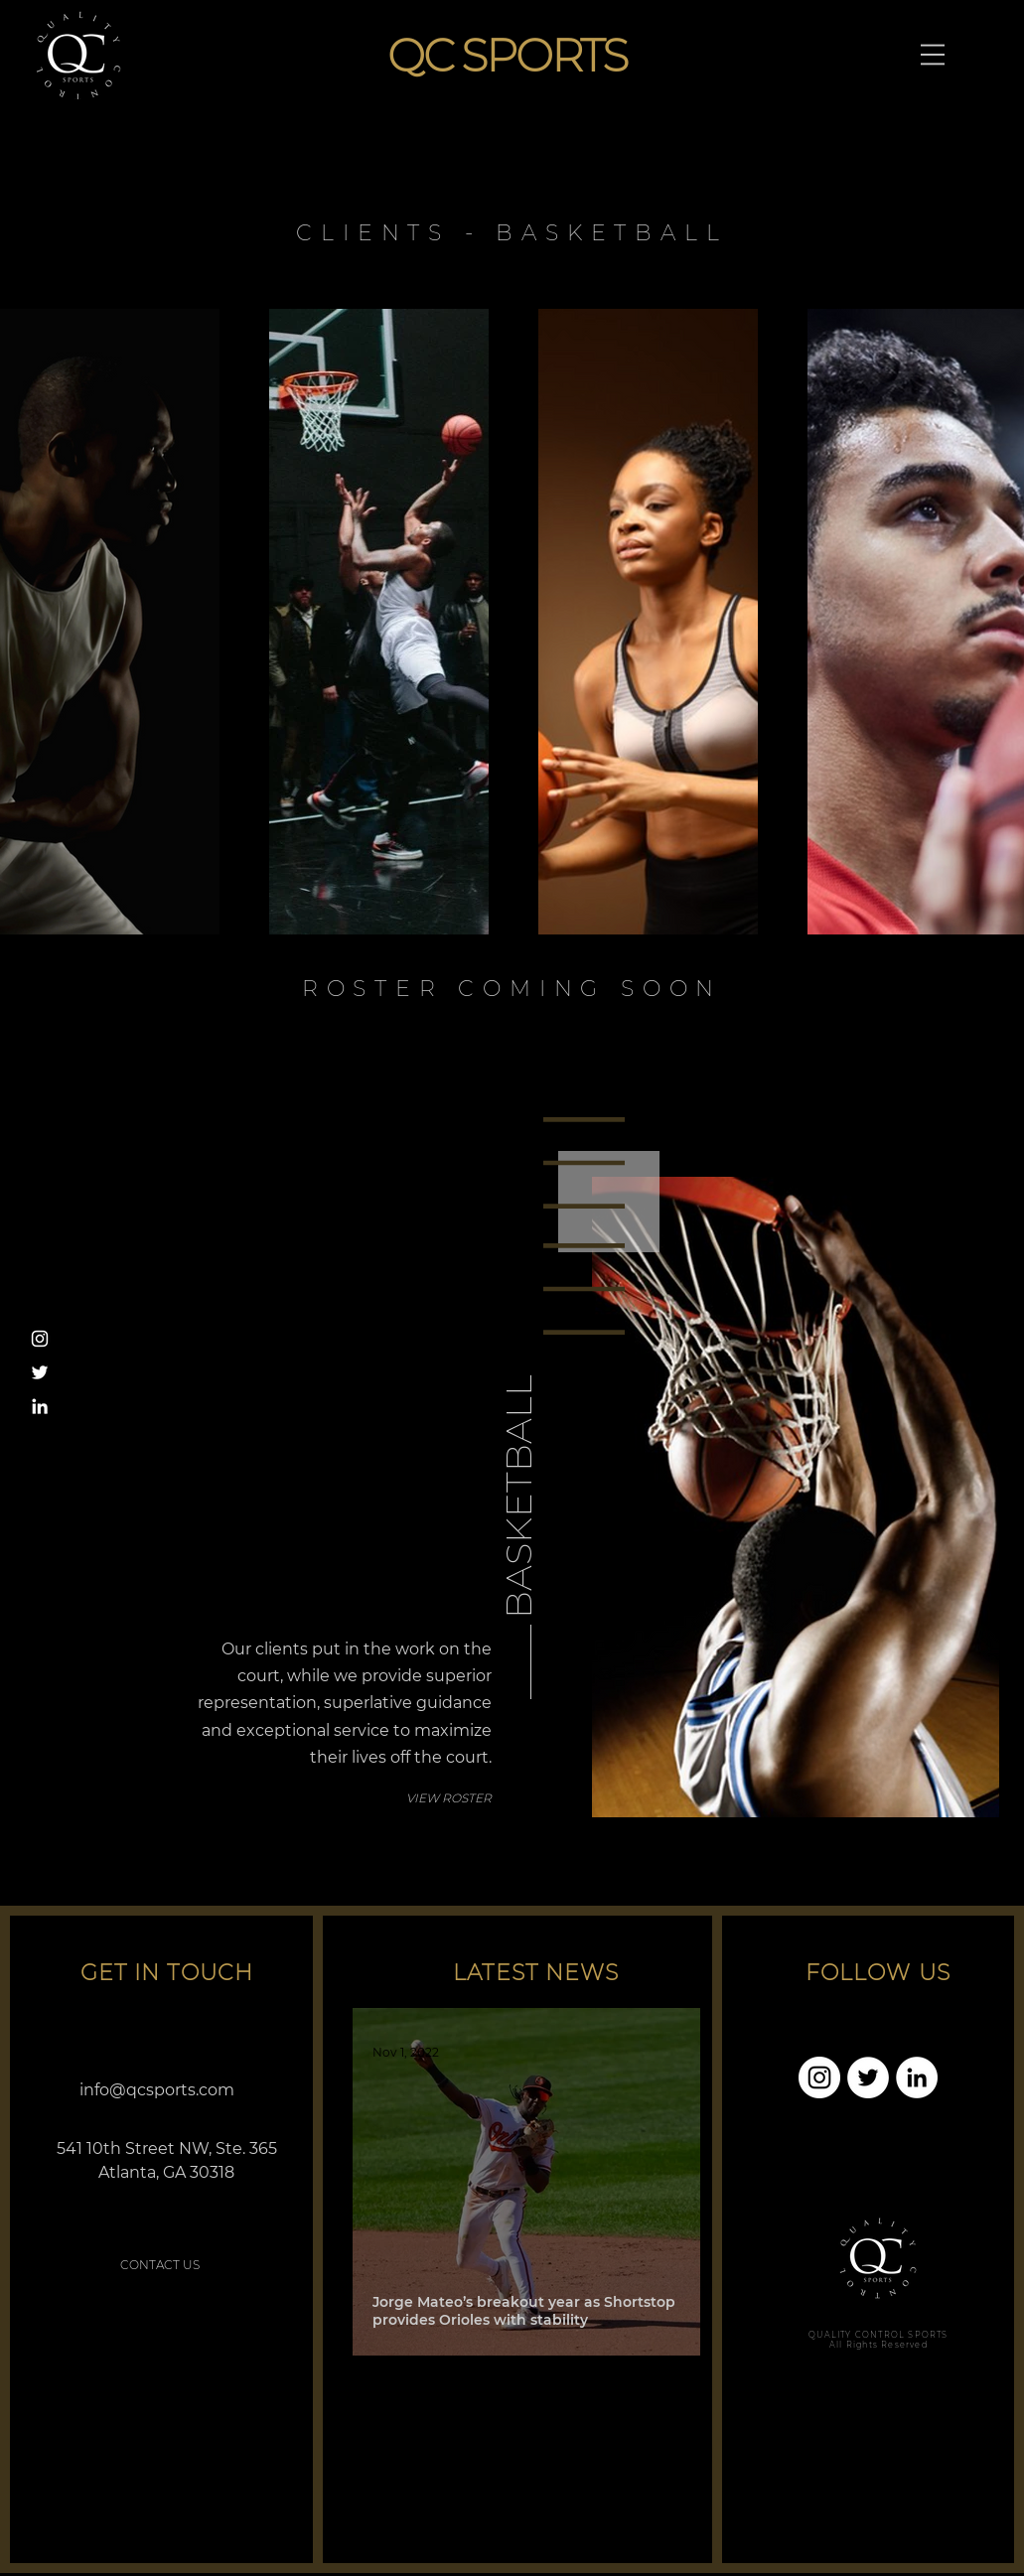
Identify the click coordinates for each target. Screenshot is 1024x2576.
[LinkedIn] (40, 1406)
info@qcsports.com (156, 2089)
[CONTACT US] (160, 2265)
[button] (933, 55)
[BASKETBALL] (517, 1398)
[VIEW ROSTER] (421, 1798)
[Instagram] (40, 1339)
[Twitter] (40, 1372)
